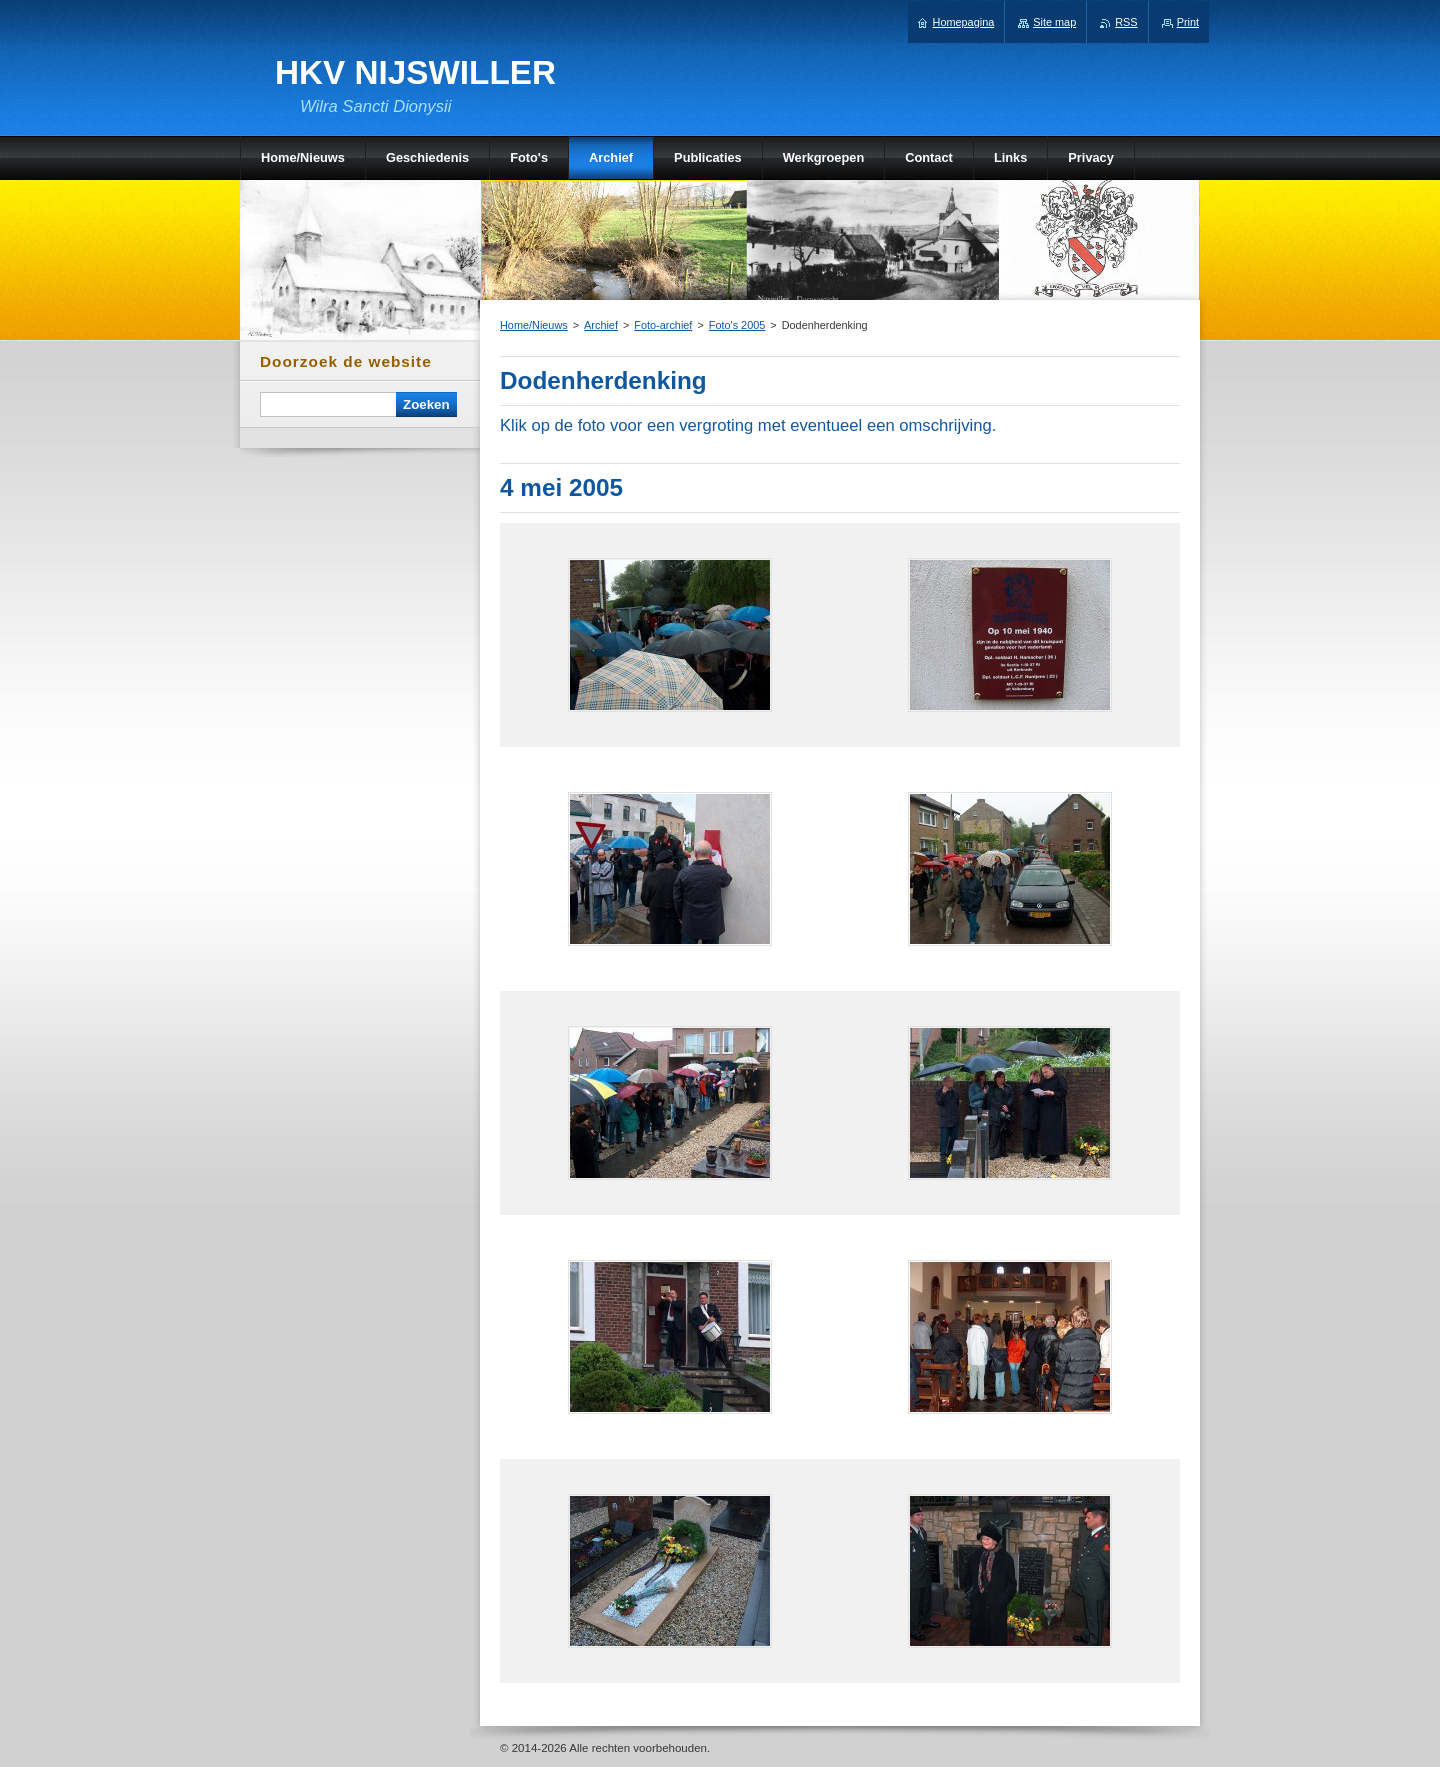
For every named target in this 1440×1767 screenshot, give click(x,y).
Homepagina (964, 22)
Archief (601, 325)
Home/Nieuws (534, 325)
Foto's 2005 (737, 325)
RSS (1126, 22)
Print (1188, 22)
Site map (1054, 22)
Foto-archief (663, 325)
